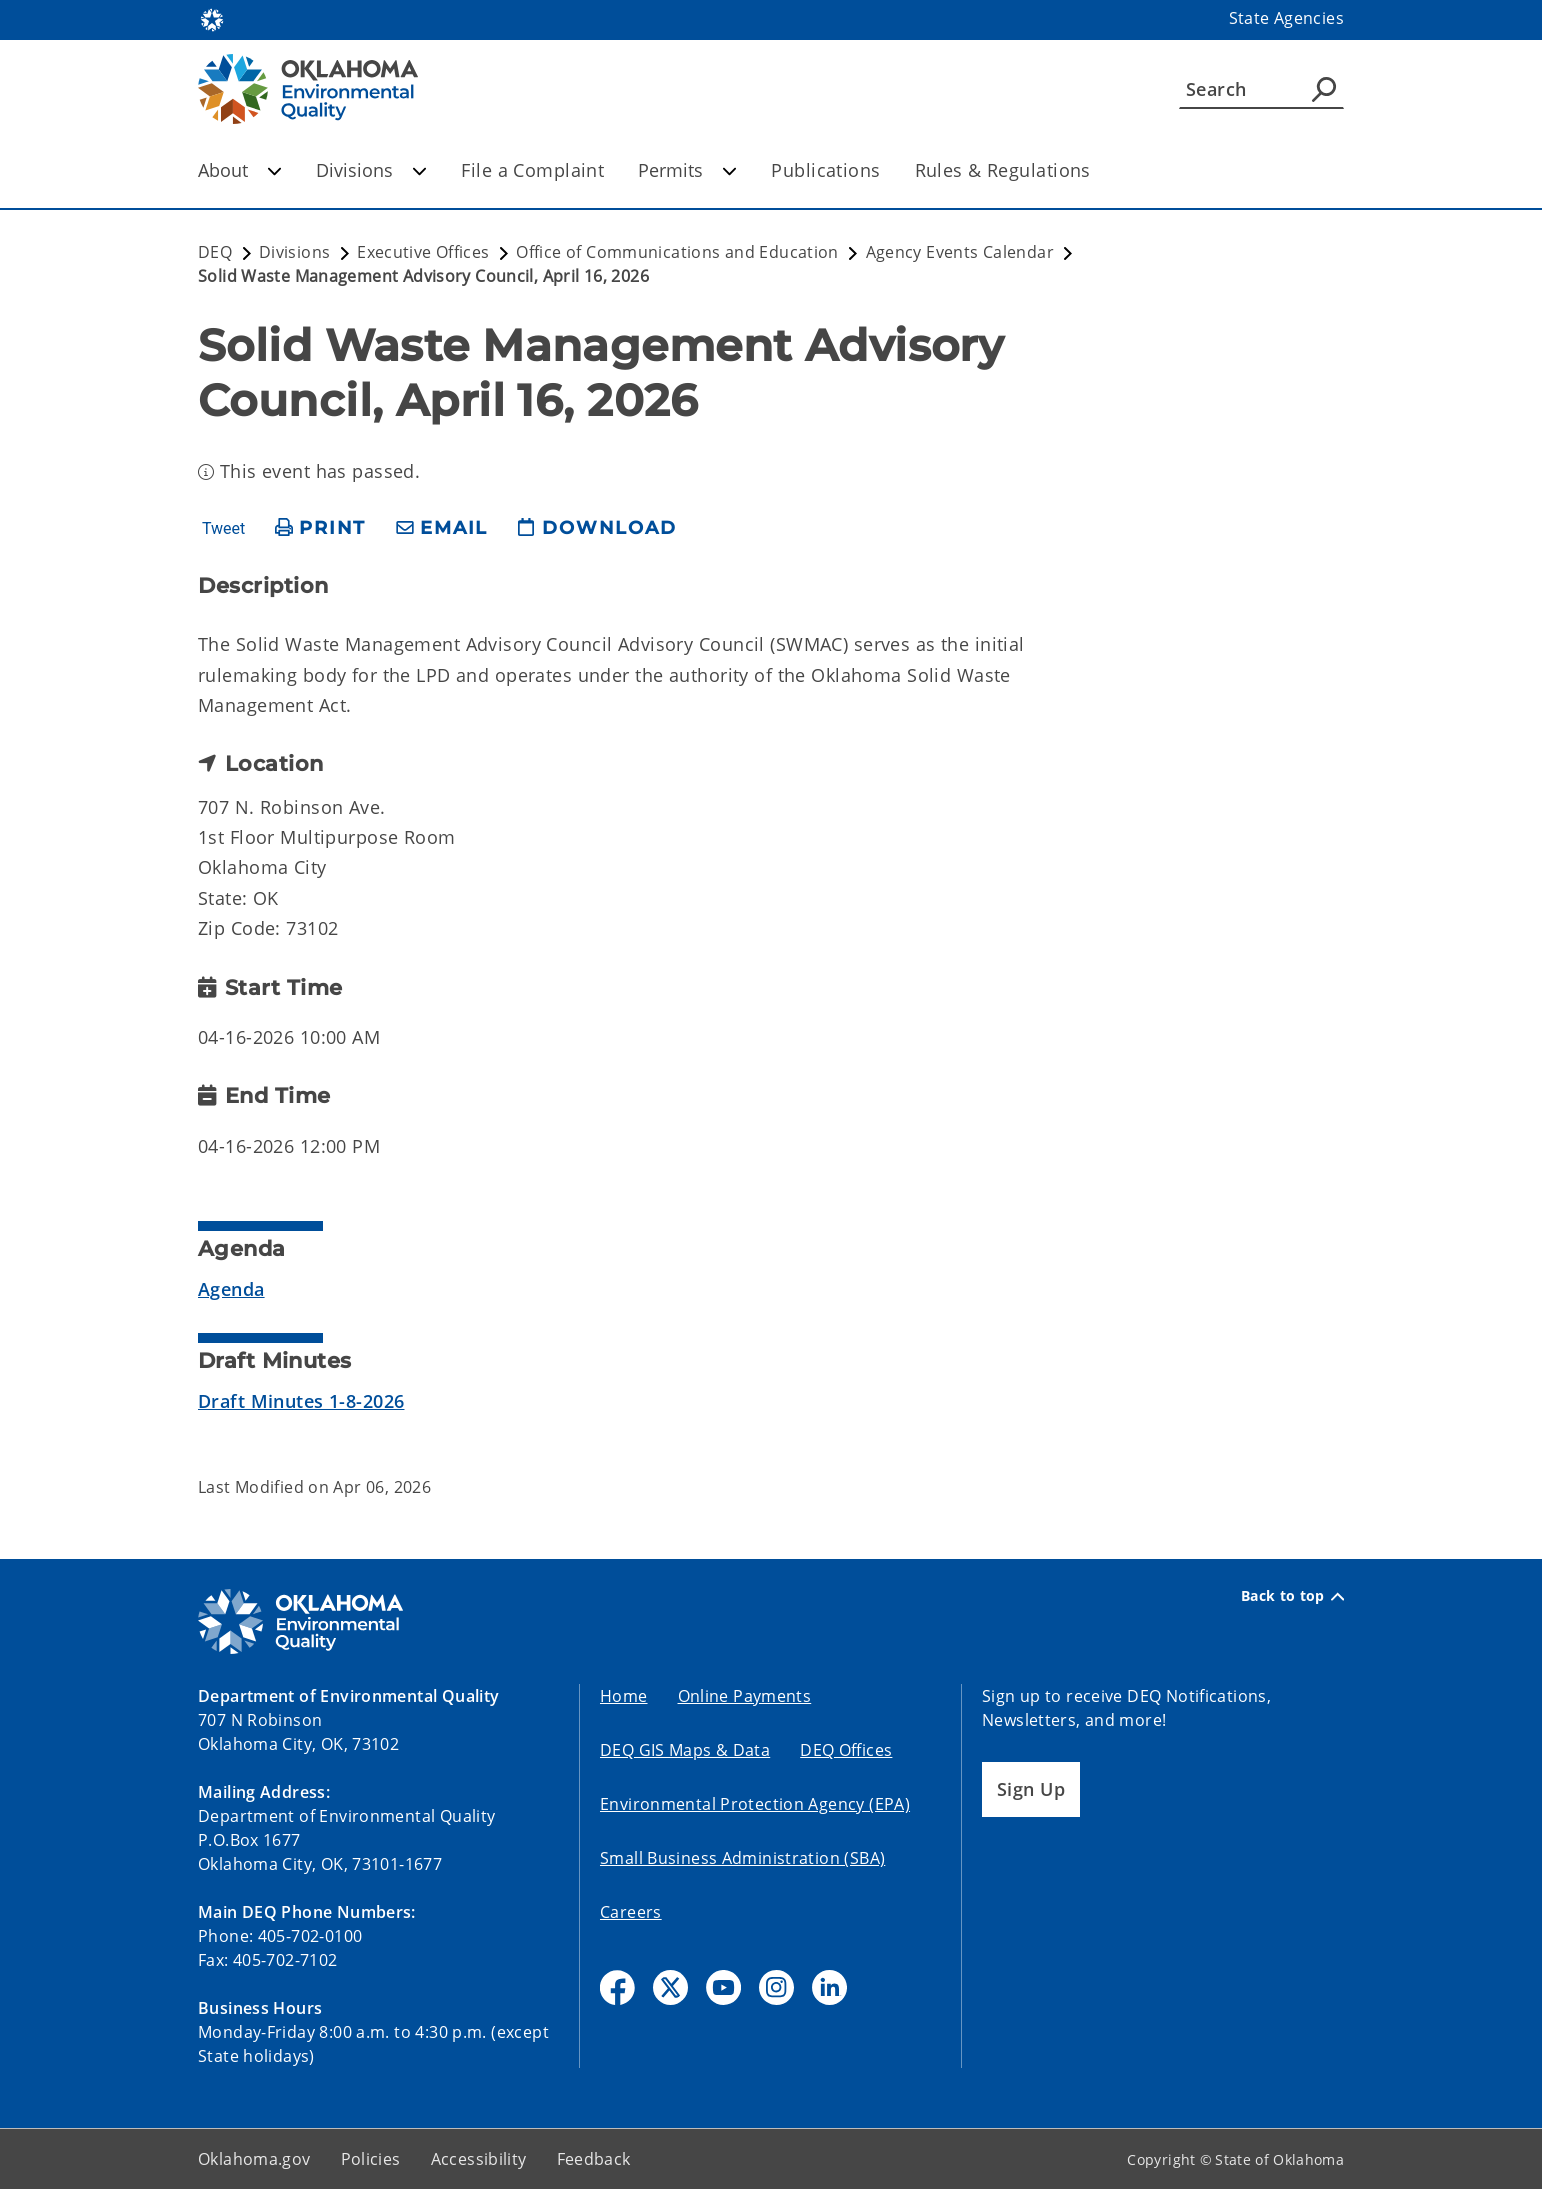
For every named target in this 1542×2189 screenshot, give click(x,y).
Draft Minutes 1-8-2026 (301, 1401)
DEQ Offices (846, 1750)
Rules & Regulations (1003, 170)
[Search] (1261, 89)
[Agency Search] (1324, 89)
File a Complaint (532, 170)
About (240, 170)
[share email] (442, 528)
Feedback (594, 2159)
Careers (631, 1912)
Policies (371, 2159)
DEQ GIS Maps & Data (685, 1750)
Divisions (371, 170)
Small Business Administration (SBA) (742, 1858)
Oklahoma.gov (254, 2159)
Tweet (223, 529)
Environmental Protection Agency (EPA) (755, 1804)
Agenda (231, 1289)
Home (624, 1696)
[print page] (320, 528)
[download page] (597, 528)
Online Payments (745, 1696)
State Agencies (1286, 18)
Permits (687, 170)
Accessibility (479, 2159)
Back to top (1292, 1596)
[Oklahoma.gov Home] (212, 18)
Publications (825, 170)
